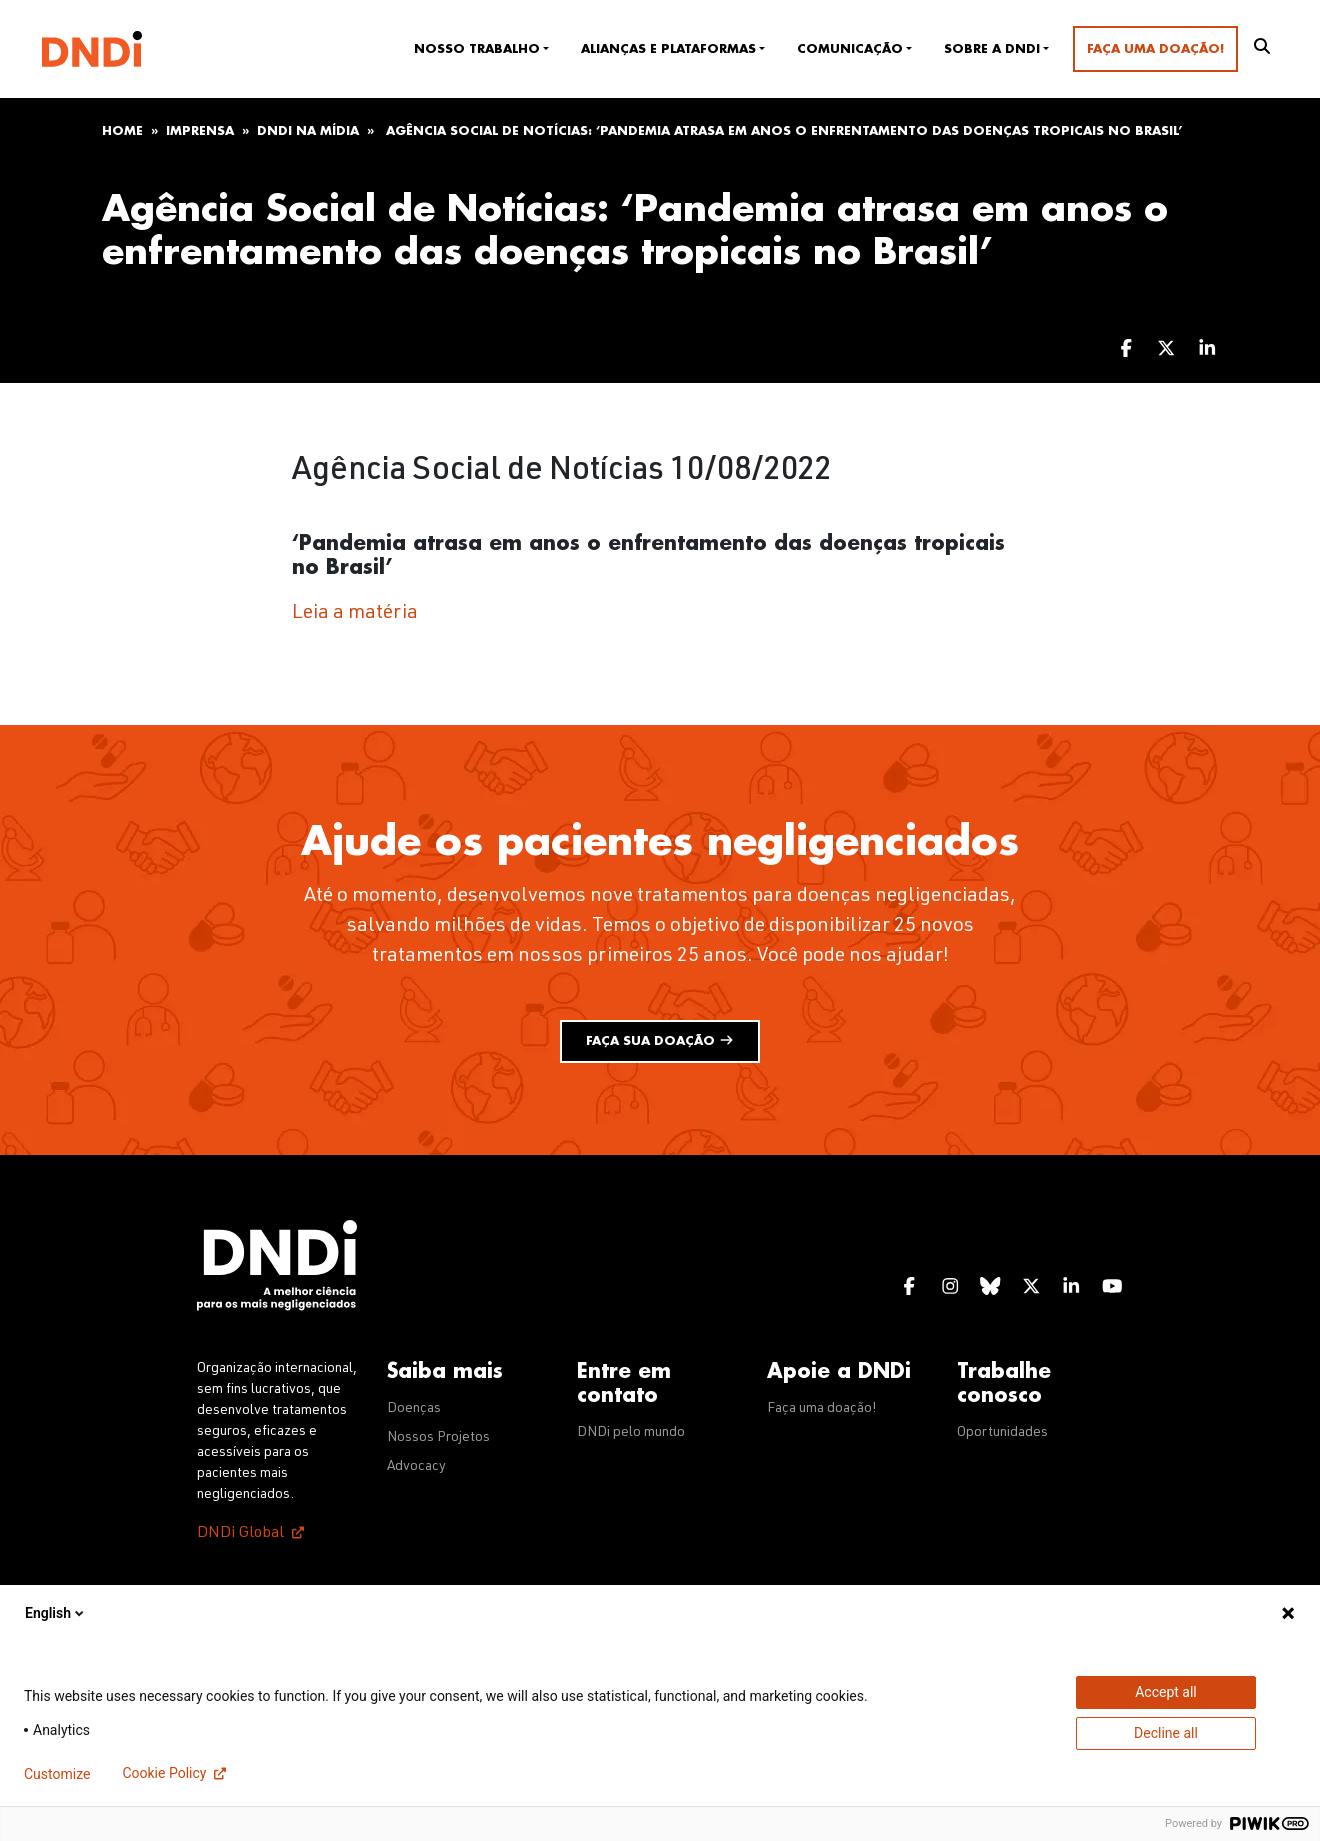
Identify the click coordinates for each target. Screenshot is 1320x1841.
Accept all (1166, 1692)
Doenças (414, 1409)
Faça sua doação (660, 1040)
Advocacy (416, 1467)
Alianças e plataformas (668, 49)
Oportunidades (1002, 1433)
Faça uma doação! (1155, 49)
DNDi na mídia (308, 131)
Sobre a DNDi (992, 49)
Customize (57, 1774)
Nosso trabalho (477, 49)
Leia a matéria (355, 614)
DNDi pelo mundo (631, 1433)
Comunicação (850, 49)
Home (122, 131)
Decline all (1166, 1733)
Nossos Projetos (438, 1438)
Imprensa (200, 131)
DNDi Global (240, 1534)
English (56, 1613)
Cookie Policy (164, 1773)
